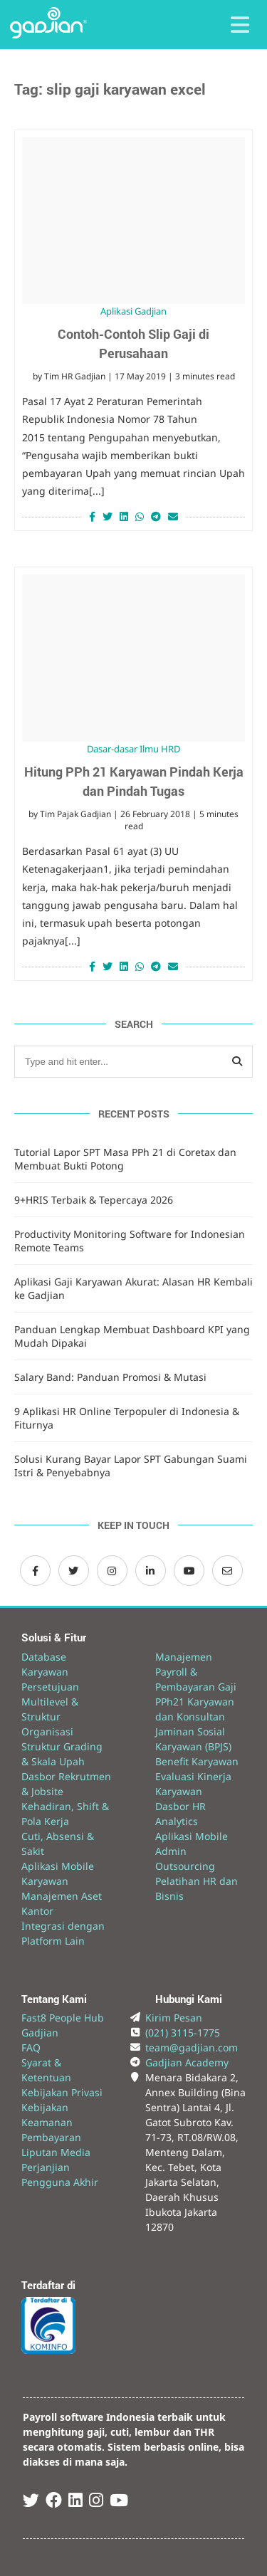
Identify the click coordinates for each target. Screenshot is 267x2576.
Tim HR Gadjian (74, 376)
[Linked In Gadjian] (75, 2502)
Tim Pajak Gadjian (75, 814)
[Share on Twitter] (107, 516)
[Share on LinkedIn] (124, 516)
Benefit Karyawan (197, 1761)
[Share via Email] (174, 516)
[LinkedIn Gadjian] (150, 1570)
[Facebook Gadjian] (35, 1570)
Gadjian (39, 2032)
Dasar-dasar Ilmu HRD (133, 748)
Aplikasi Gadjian (133, 311)
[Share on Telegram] (155, 516)
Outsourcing (185, 1866)
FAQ (31, 2047)
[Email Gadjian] (227, 1570)
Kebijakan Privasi (62, 2092)
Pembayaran (51, 2137)
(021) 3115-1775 (182, 2032)
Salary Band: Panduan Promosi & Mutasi (110, 1377)
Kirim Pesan (173, 2017)
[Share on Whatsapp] (139, 516)
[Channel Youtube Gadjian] (189, 1570)
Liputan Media (55, 2152)
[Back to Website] (48, 34)
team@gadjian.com (191, 2047)
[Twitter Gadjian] (73, 1570)
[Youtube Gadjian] (119, 2502)
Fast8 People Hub (62, 2017)
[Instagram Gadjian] (112, 1570)
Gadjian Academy (187, 2062)
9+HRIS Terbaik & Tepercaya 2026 (93, 1199)
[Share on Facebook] (90, 516)
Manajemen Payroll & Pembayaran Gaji (195, 1671)
